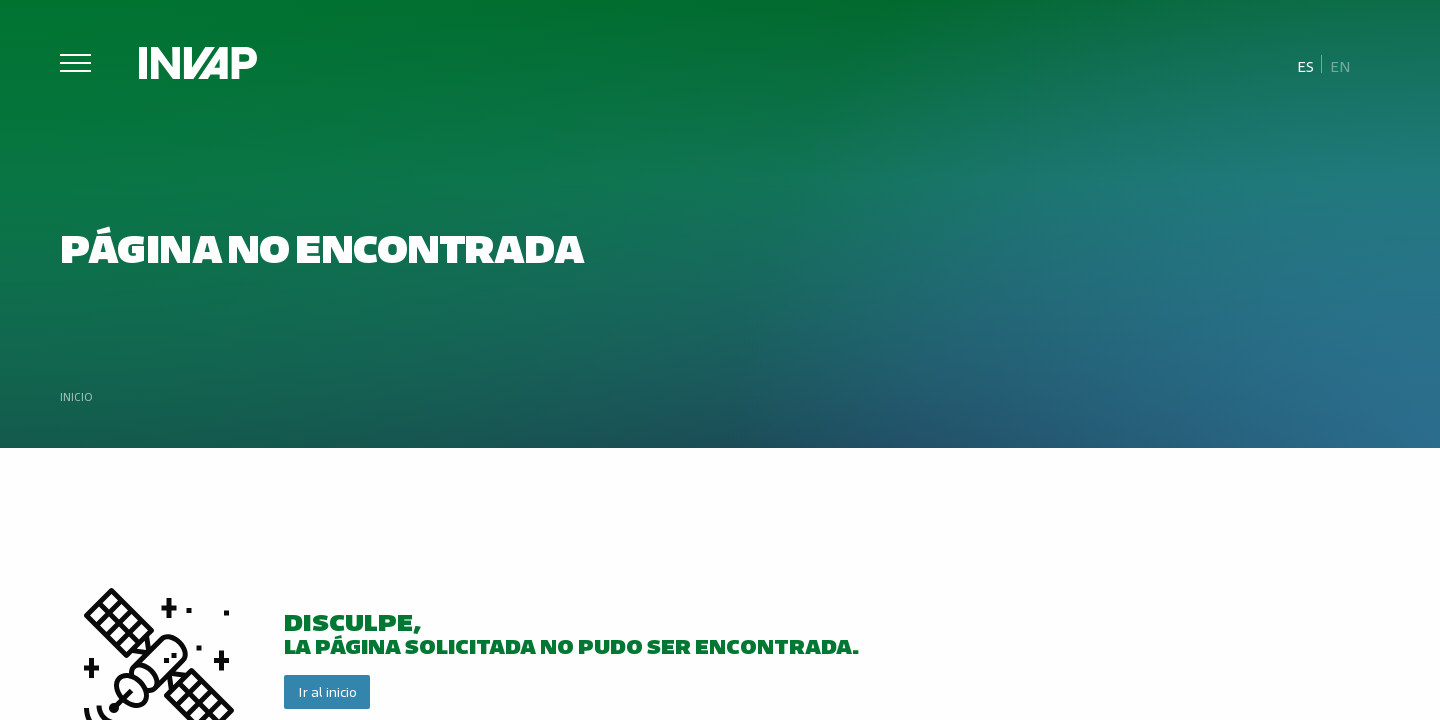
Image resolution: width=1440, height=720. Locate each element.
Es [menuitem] (1305, 65)
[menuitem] (1306, 65)
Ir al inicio (327, 691)
